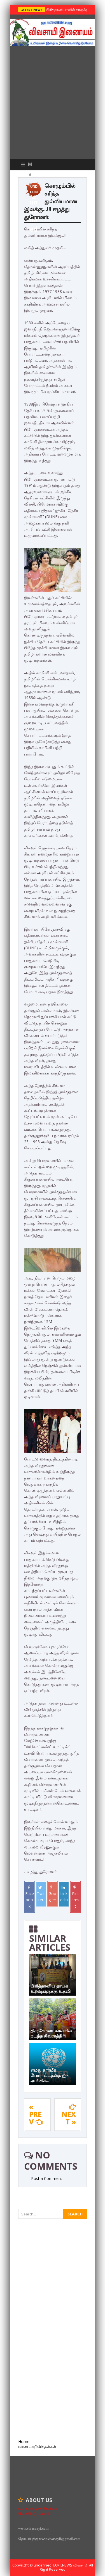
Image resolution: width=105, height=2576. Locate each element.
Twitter (41, 1894)
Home (23, 2441)
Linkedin (64, 1894)
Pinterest (75, 1897)
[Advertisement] (52, 104)
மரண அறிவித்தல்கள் (37, 2446)
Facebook (29, 1897)
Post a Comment (46, 2178)
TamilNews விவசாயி (70, 2565)
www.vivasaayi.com (33, 2528)
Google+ (52, 1894)
